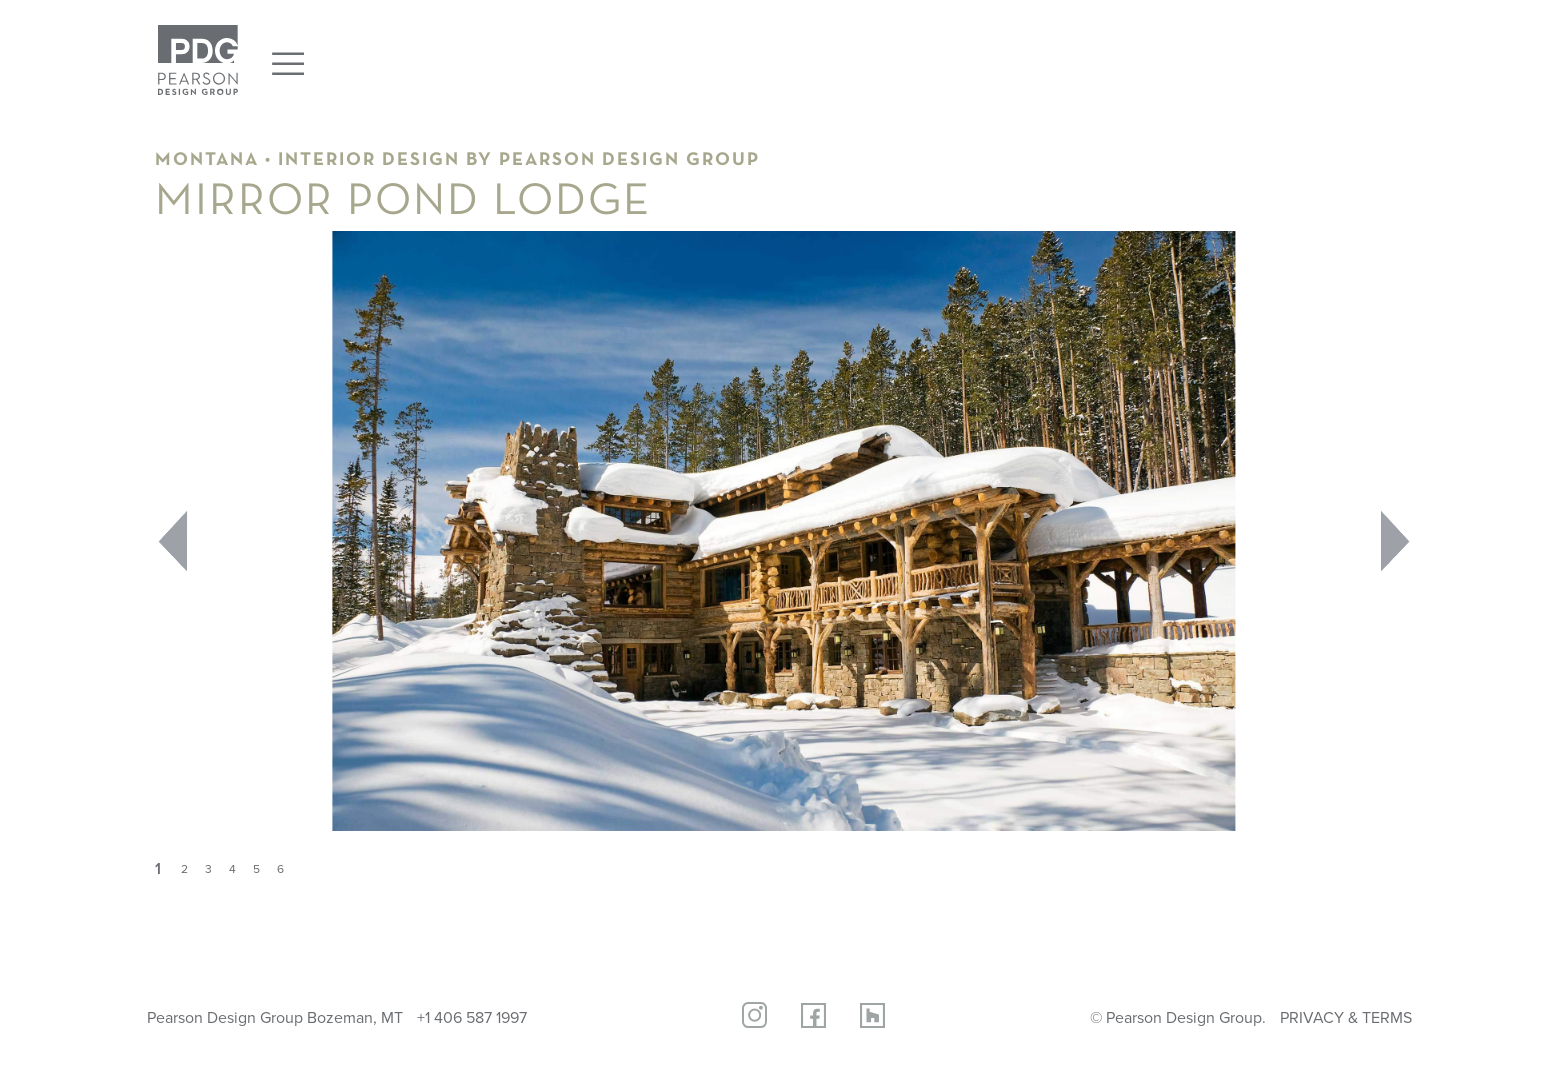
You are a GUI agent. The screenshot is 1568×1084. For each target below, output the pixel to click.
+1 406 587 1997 (472, 1017)
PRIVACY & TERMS (1346, 1017)
